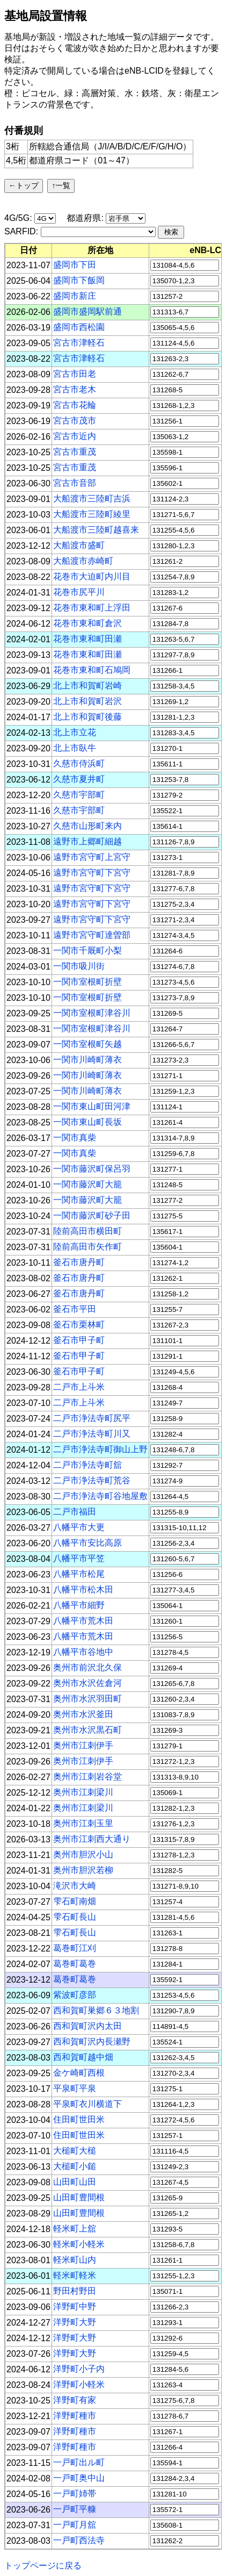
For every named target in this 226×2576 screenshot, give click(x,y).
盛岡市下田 (74, 264)
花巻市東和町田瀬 (87, 638)
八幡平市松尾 (79, 1573)
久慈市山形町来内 (87, 825)
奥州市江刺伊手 (83, 1745)
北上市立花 (74, 732)
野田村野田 (74, 2290)
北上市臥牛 (74, 747)
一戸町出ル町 (79, 2462)
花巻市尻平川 (79, 592)
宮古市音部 (74, 482)
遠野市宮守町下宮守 (91, 872)
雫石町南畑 (74, 1901)
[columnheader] (28, 250)
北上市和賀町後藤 (87, 716)
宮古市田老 (74, 373)
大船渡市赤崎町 (83, 560)
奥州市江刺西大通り (91, 1838)
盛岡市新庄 (74, 295)
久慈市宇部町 (79, 794)
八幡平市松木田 (83, 1589)
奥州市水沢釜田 (83, 1714)
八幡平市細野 (79, 1605)
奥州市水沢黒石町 (87, 1729)
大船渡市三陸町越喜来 (96, 529)
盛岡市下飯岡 (79, 280)
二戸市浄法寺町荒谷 (91, 1480)
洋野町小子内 (79, 2368)
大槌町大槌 (74, 2150)
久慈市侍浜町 (79, 763)
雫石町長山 (74, 1916)
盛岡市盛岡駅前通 (87, 311)
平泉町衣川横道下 (87, 2103)
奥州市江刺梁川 (83, 1792)
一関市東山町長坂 (87, 1121)
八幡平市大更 (79, 1527)
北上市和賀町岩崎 (87, 685)
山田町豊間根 (79, 2197)
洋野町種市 (74, 2415)
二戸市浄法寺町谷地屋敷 (100, 1496)
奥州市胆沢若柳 (83, 1870)
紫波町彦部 (74, 1994)
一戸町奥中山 (79, 2477)
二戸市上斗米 (79, 1386)
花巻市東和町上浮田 (91, 607)
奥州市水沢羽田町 (87, 1698)
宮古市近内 (74, 436)
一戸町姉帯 (74, 2493)
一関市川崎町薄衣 (87, 1059)
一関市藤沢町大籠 (87, 1184)
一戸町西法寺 (79, 2540)
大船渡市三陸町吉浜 (91, 498)
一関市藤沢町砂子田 (91, 1215)
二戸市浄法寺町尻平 (91, 1418)
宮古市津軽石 (79, 342)
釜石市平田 (74, 1309)
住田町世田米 (79, 2119)
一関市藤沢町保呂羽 (91, 1168)
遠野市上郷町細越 (87, 841)
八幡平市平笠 (79, 1558)
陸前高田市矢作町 (87, 1246)
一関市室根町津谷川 (91, 1012)
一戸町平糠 (74, 2509)
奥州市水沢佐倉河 (87, 1683)
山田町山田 (74, 2181)
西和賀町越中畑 (83, 2057)
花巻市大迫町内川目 (91, 576)
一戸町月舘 (74, 2524)
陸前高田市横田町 (87, 1231)
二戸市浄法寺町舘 (87, 1464)
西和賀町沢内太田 (87, 2025)
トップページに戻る (43, 2565)
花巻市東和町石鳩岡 (91, 670)
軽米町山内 (74, 2259)
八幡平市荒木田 (83, 1620)
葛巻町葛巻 (74, 1963)
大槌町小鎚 (74, 2166)
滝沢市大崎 (74, 1885)
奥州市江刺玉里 (83, 1823)
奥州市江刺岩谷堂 (87, 1776)
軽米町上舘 (74, 2228)
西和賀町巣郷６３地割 (96, 2010)
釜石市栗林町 (79, 1324)
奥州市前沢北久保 (87, 1667)
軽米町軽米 (74, 2275)
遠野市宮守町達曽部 (91, 934)
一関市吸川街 (79, 966)
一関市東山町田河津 (91, 1106)
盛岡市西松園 (79, 327)
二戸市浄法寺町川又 (91, 1433)
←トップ (24, 185)
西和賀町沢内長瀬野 (91, 2041)
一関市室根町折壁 (87, 981)
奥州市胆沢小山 (83, 1854)
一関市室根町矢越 (87, 1044)
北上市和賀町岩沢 (87, 701)
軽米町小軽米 (79, 2244)
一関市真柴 (74, 1137)
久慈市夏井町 (79, 779)
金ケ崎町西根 (79, 2072)
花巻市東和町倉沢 (87, 623)
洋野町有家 (74, 2400)
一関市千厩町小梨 (87, 950)
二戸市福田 (74, 1511)
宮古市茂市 (74, 420)
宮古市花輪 (74, 405)
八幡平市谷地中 (83, 1651)
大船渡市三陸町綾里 (91, 514)
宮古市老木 (74, 389)
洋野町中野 (74, 2306)
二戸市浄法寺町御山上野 (100, 1449)
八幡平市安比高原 (87, 1542)
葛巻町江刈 (74, 1948)
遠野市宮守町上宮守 (91, 857)
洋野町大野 (74, 2322)
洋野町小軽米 (79, 2384)
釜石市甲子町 (79, 1340)
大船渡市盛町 (79, 545)
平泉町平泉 (74, 2088)
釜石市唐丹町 (79, 1262)
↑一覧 (61, 185)
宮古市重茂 (74, 451)
